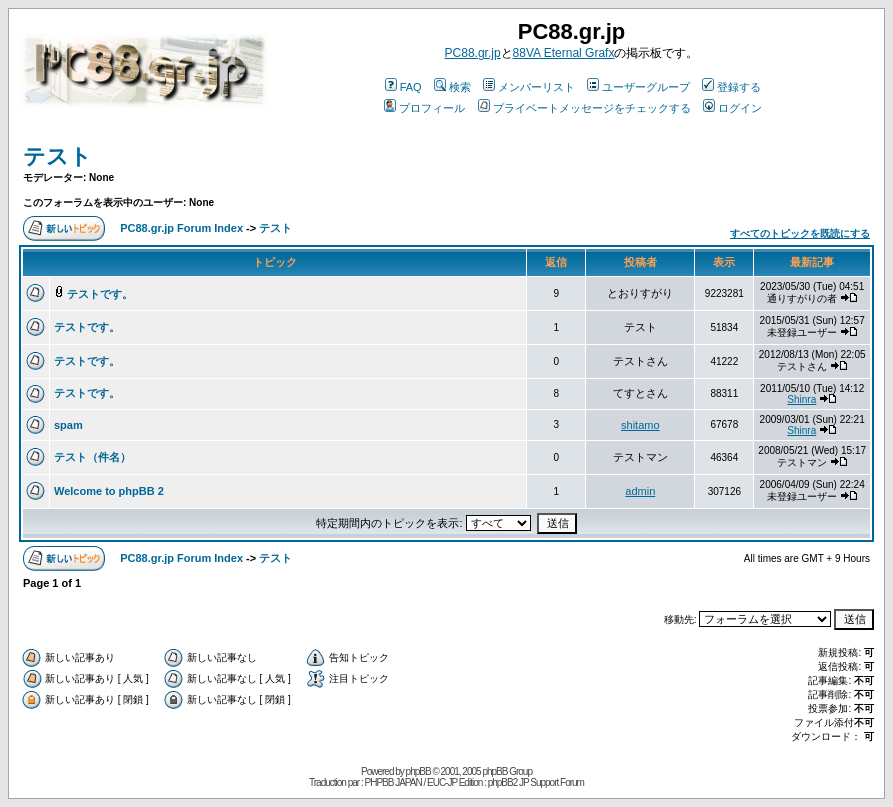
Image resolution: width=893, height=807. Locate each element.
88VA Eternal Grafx (564, 53)
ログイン (732, 108)
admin (640, 491)
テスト (57, 156)
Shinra (801, 399)
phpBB (418, 771)
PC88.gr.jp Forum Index (181, 228)
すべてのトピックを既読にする (800, 233)
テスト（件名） (92, 457)
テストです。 (100, 294)
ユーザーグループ (638, 87)
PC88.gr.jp (473, 53)
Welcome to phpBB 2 (109, 491)
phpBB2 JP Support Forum (536, 782)
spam (68, 425)
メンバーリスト (529, 87)
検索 (452, 87)
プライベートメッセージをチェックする (584, 108)
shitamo (640, 425)
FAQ (403, 87)
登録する (731, 87)
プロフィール (424, 108)
